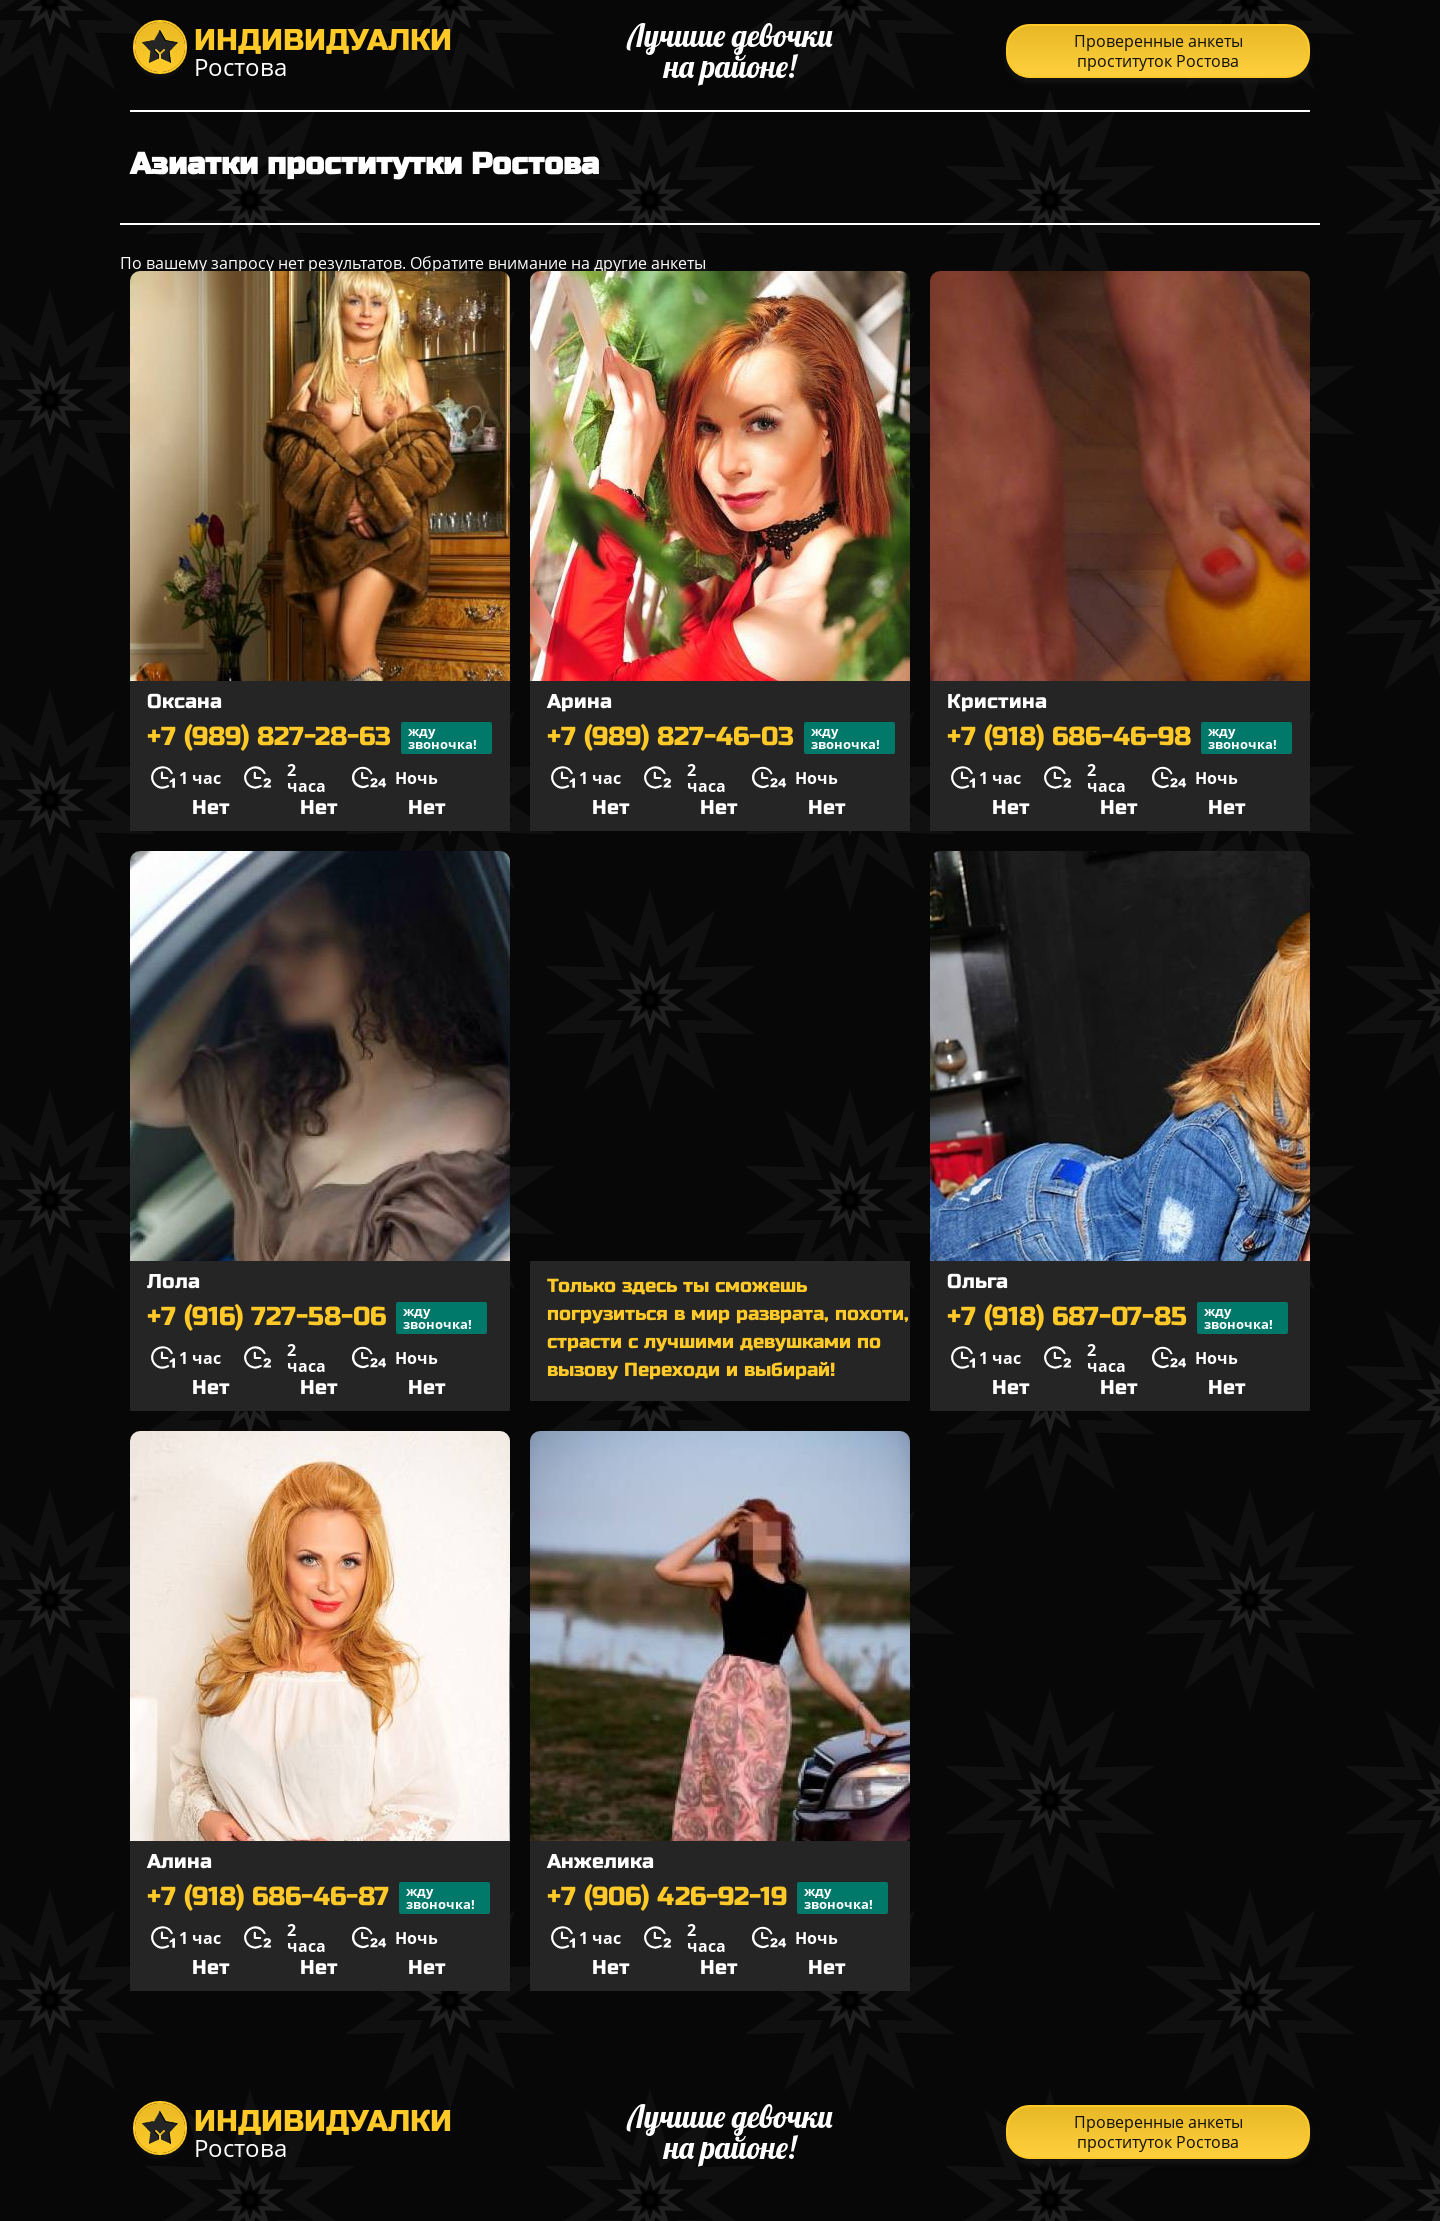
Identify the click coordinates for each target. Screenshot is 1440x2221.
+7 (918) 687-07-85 (1117, 1318)
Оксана (184, 701)
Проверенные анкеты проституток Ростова (1158, 51)
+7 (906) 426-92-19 (717, 1898)
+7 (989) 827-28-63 (319, 738)
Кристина (997, 701)
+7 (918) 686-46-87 (318, 1898)
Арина (579, 701)
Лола (173, 1281)
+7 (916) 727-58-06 (317, 1318)
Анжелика (600, 1861)
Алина (179, 1861)
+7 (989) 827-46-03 (721, 738)
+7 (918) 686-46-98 (1119, 738)
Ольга (977, 1281)
